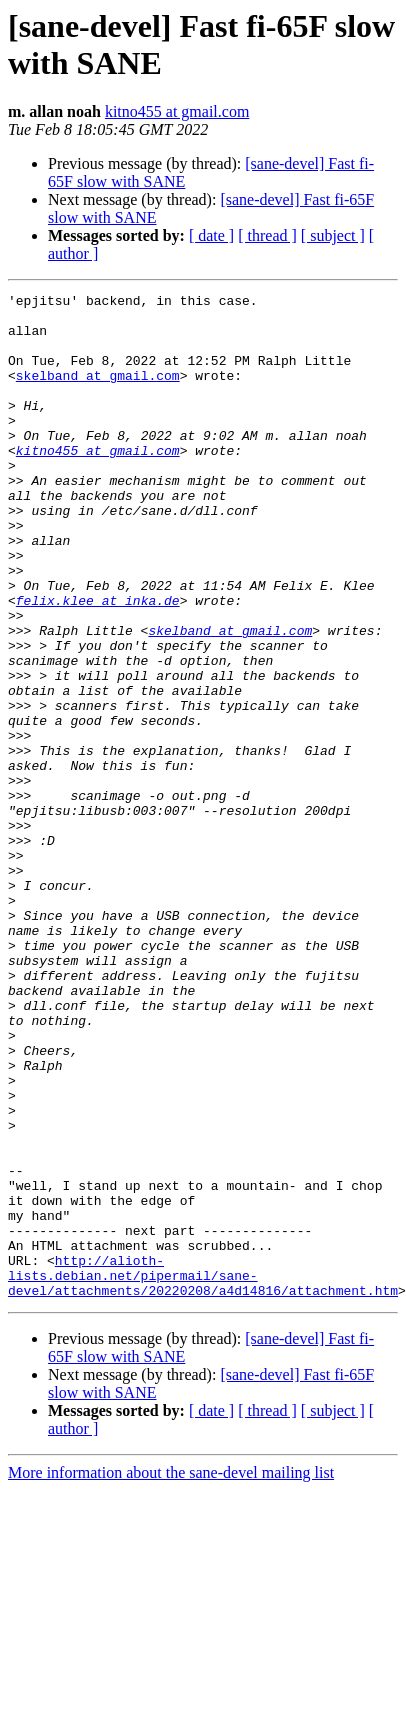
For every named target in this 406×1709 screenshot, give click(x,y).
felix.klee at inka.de (98, 663)
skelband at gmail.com (98, 393)
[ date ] (211, 235)
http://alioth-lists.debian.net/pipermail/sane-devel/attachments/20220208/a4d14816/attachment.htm (203, 1473)
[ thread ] (267, 235)
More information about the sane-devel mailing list (171, 1673)
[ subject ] (333, 235)
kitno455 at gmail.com (177, 111)
